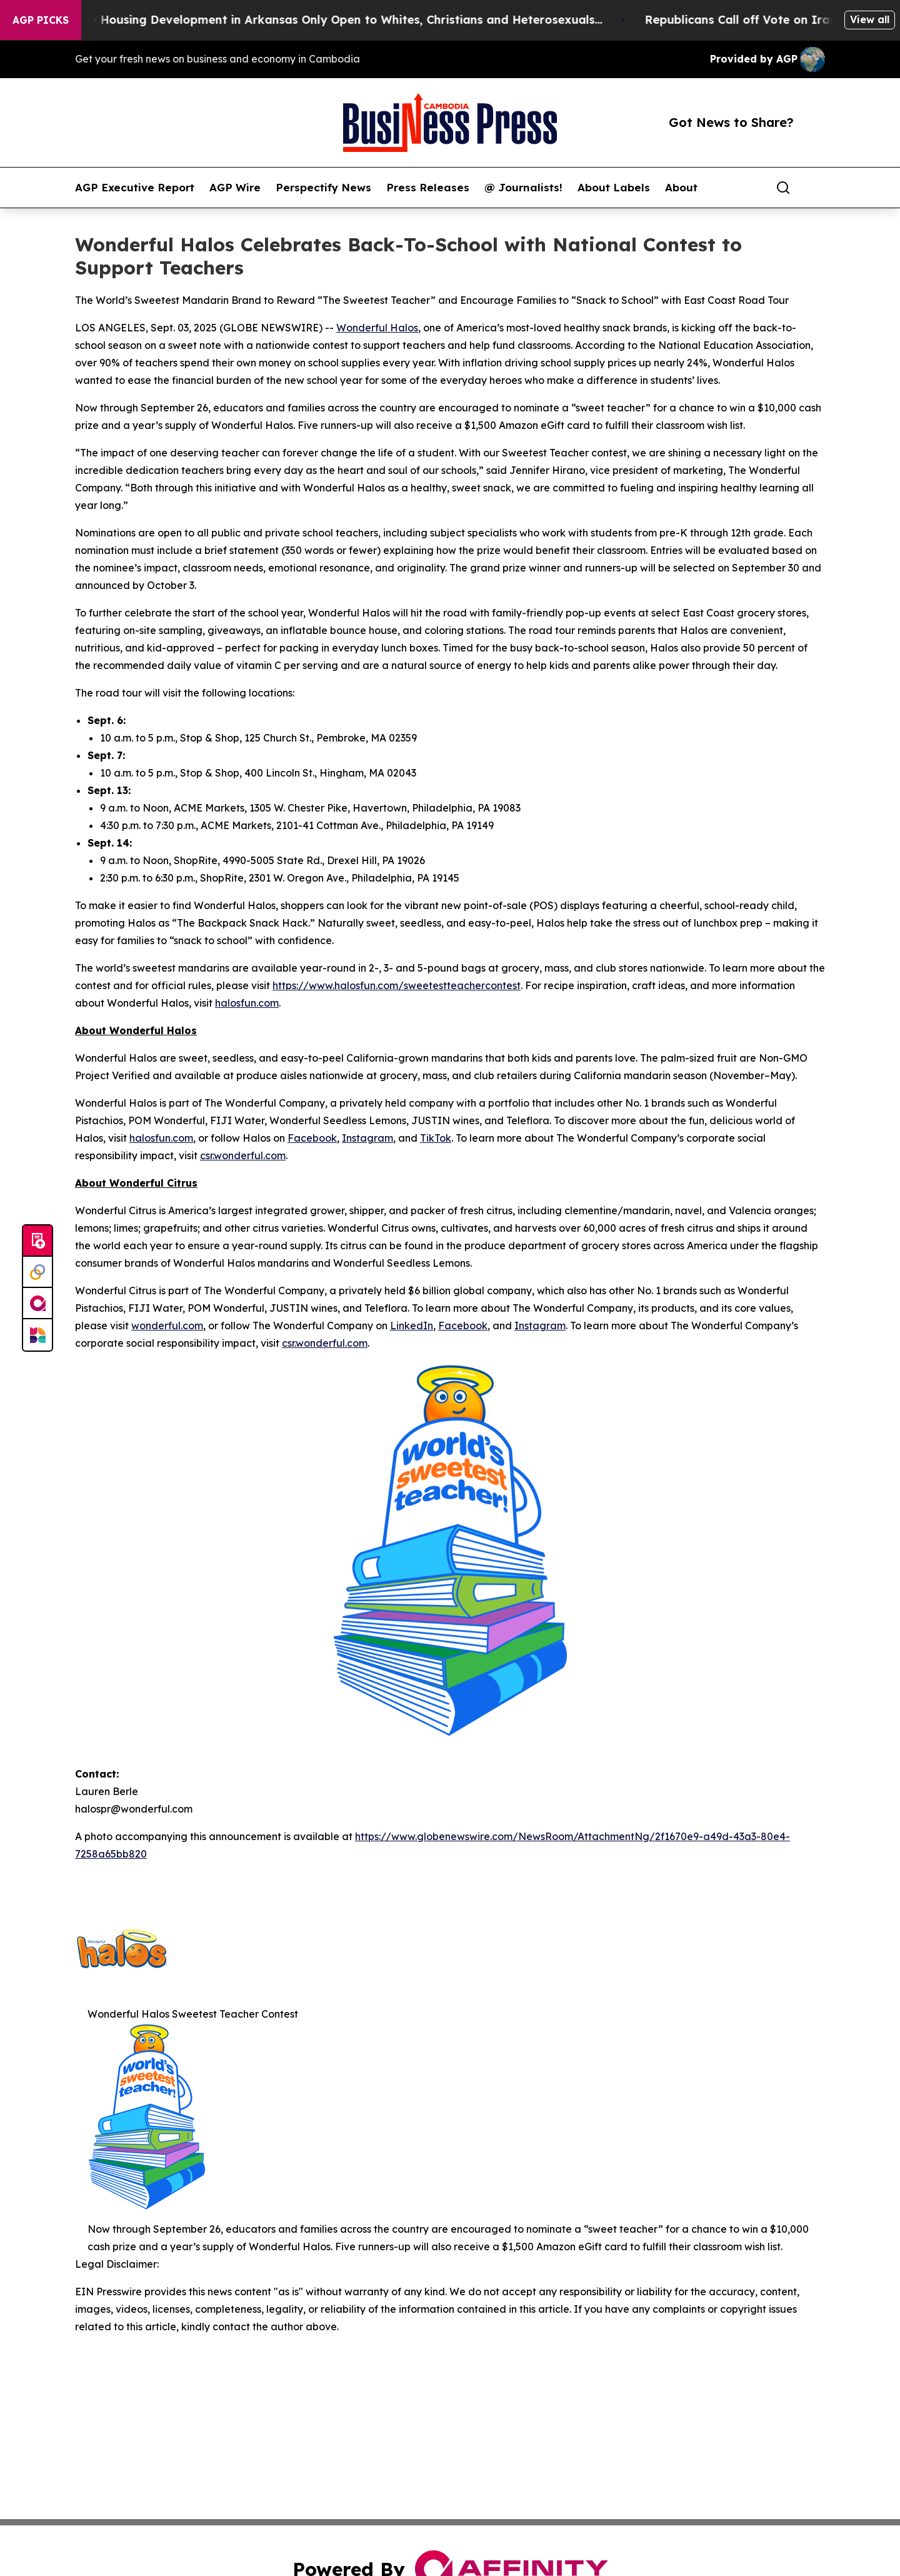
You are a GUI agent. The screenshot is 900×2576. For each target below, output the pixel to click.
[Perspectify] (37, 1272)
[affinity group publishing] (37, 1303)
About (681, 187)
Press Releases (427, 187)
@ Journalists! (523, 187)
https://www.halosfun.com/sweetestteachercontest (396, 985)
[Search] (783, 187)
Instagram (367, 1138)
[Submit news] (37, 1241)
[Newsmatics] (37, 1335)
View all (869, 19)
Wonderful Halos (377, 327)
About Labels (614, 187)
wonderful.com (167, 1325)
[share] (816, 187)
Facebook (312, 1138)
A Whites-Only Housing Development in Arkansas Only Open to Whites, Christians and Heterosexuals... (321, 20)
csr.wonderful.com (243, 1155)
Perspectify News (323, 187)
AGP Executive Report (134, 187)
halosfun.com (247, 1003)
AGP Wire (235, 187)
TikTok (435, 1138)
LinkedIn (411, 1325)
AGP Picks (40, 20)
